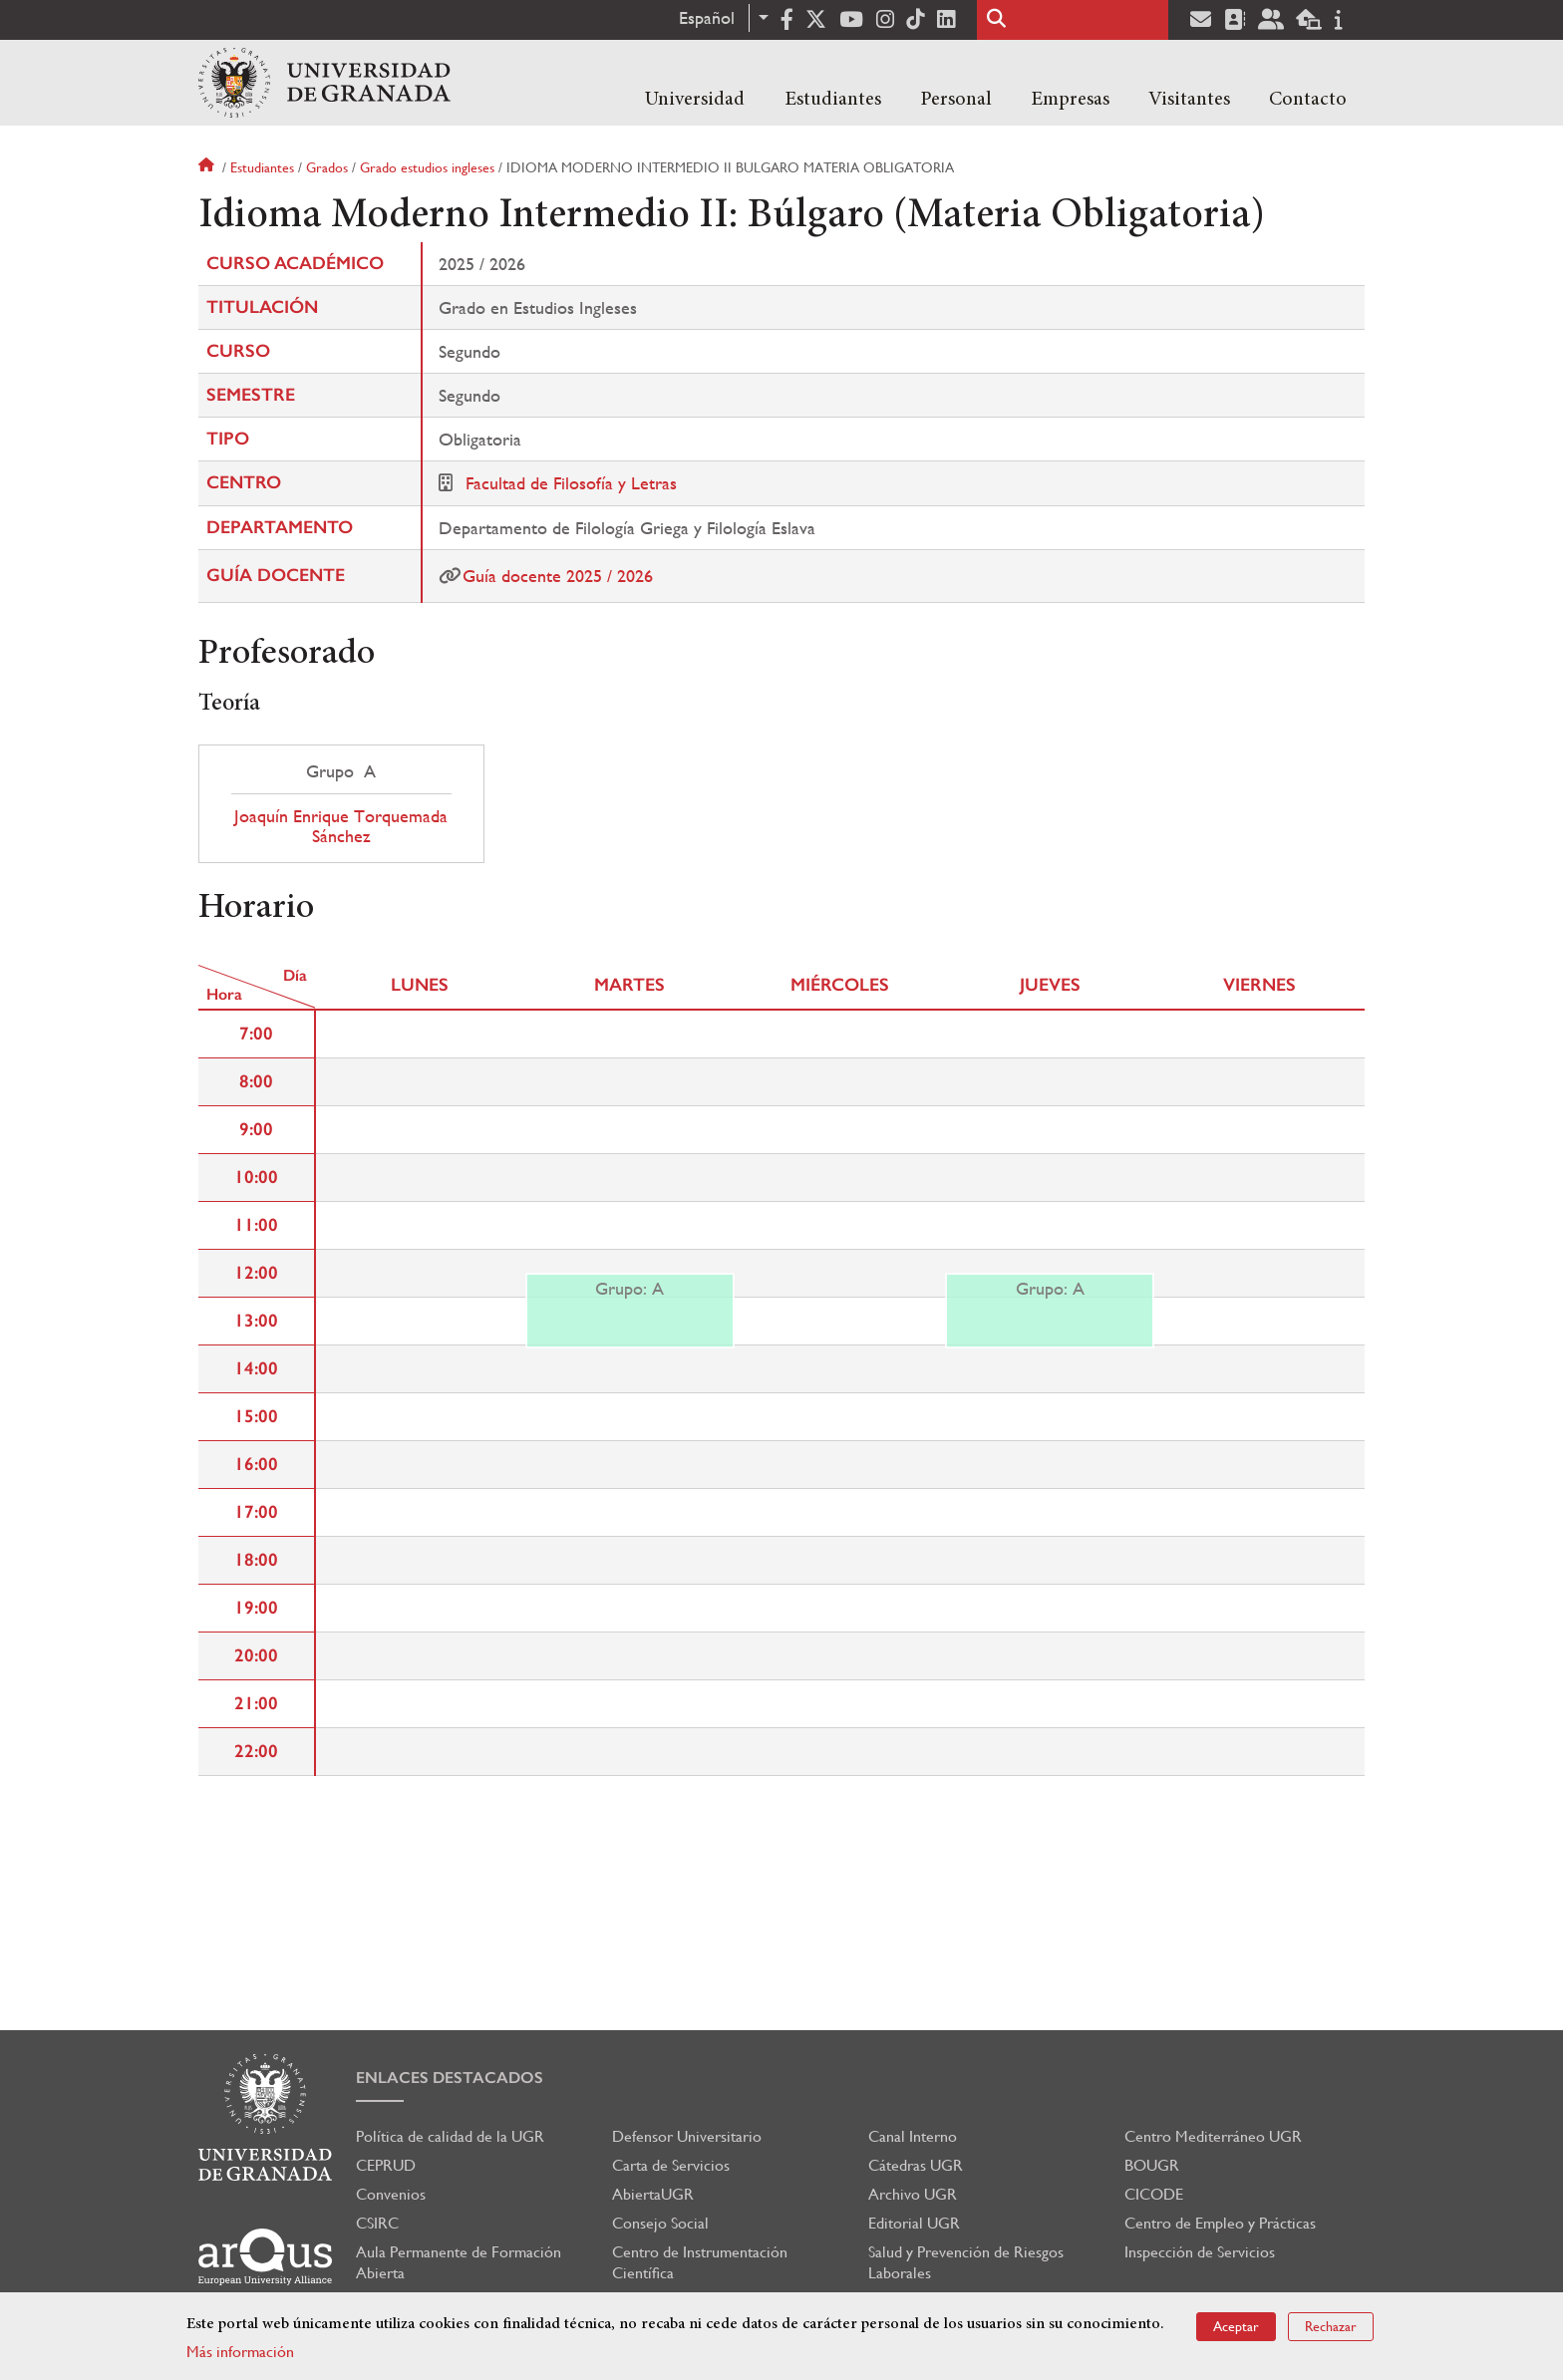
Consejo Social (660, 2223)
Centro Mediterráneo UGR (1213, 2136)
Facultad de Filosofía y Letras (571, 482)
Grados (327, 167)
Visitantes (1189, 100)
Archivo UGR (912, 2194)
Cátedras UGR (915, 2165)
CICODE (1153, 2194)
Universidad (695, 100)
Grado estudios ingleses (427, 167)
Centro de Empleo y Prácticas (1220, 2223)
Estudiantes (832, 100)
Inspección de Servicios (1199, 2251)
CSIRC (377, 2223)
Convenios (391, 2194)
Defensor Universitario (687, 2136)
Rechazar (1331, 2326)
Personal (956, 100)
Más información (240, 2351)
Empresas (1070, 100)
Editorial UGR (914, 2223)
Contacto (1308, 100)
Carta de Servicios (671, 2165)
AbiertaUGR (653, 2194)
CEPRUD (386, 2165)
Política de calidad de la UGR (450, 2136)
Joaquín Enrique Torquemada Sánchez (341, 826)
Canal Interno (912, 2136)
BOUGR (1151, 2165)
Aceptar (1236, 2326)
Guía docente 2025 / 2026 (558, 575)
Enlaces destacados (449, 2077)
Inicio (208, 167)
